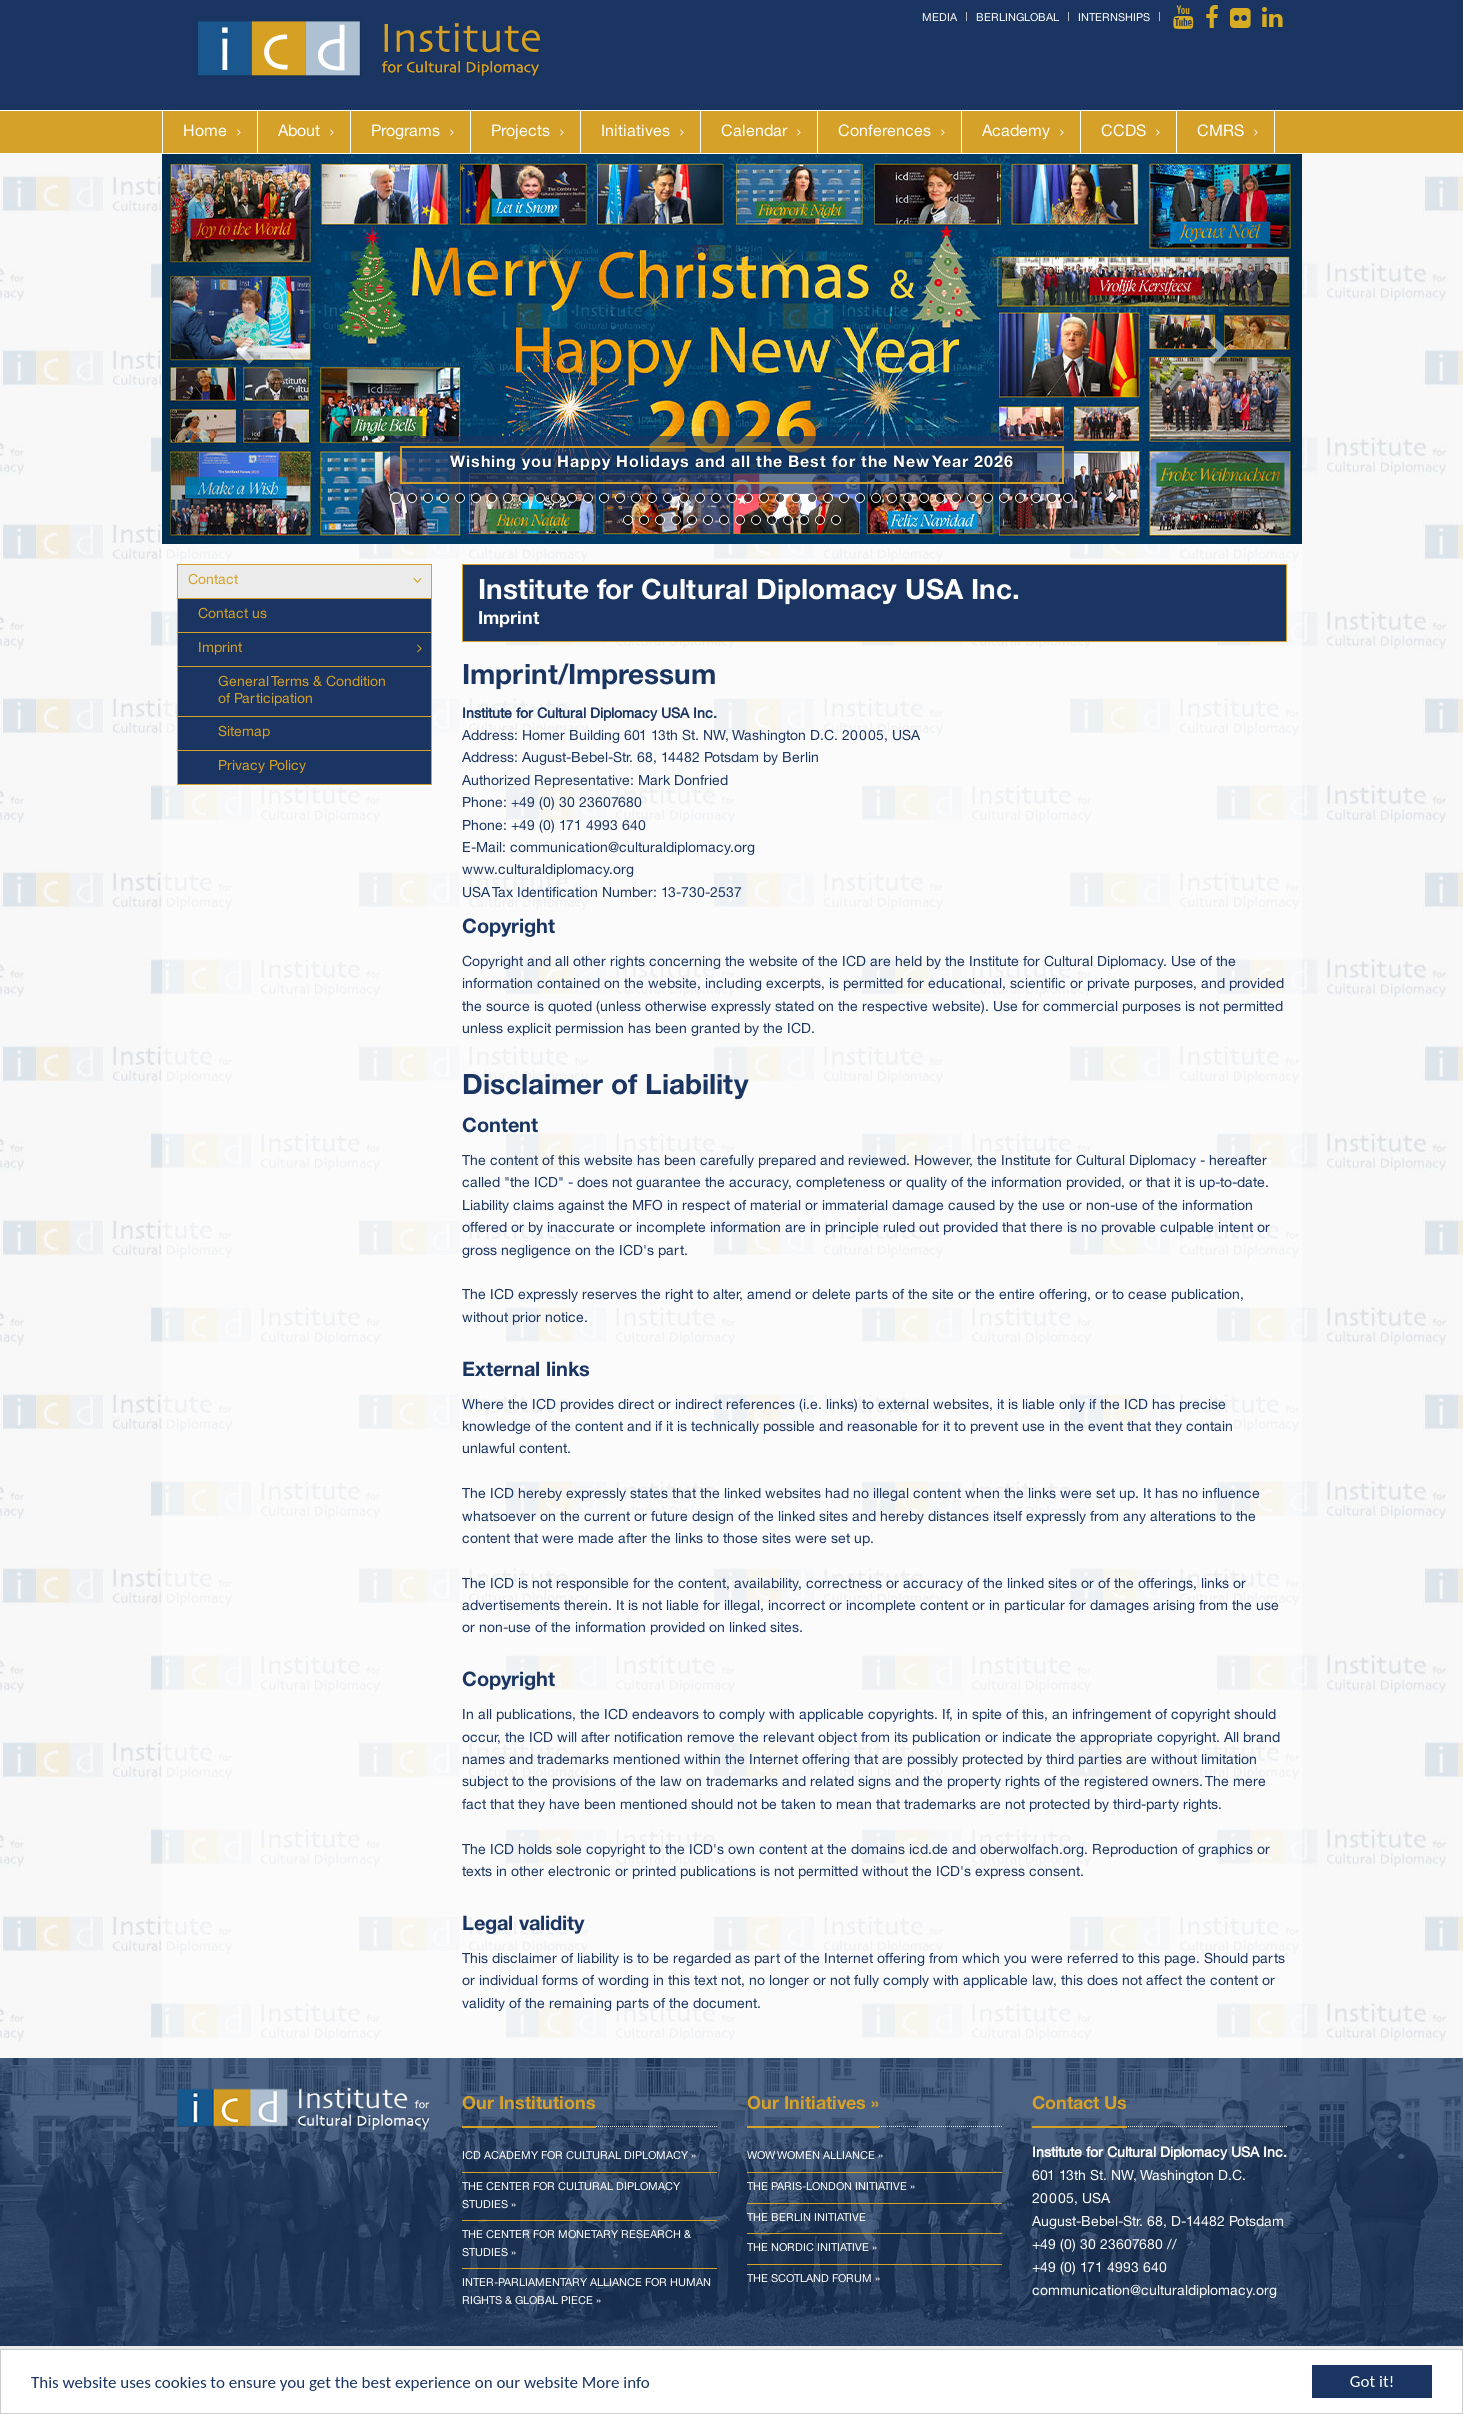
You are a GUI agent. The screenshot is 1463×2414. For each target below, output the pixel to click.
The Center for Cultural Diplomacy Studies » (571, 2196)
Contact (213, 580)
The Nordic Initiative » (812, 2248)
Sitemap (244, 732)
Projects (520, 132)
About (299, 132)
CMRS (1220, 132)
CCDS (1123, 132)
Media (939, 18)
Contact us (232, 614)
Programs (405, 132)
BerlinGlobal (1017, 18)
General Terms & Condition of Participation (302, 691)
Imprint (220, 648)
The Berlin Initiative (806, 2218)
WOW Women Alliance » (815, 2156)
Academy (1016, 132)
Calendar (754, 132)
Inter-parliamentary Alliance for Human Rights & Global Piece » (586, 2292)
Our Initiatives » (813, 2104)
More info (616, 2383)
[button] (247, 349)
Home (205, 132)
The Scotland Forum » (813, 2279)
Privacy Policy (262, 766)
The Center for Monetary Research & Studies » (576, 2244)
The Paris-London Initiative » (831, 2187)
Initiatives (635, 132)
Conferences (884, 132)
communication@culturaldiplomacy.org (632, 848)
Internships (1114, 18)
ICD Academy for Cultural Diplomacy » (579, 2156)
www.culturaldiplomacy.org (548, 870)
